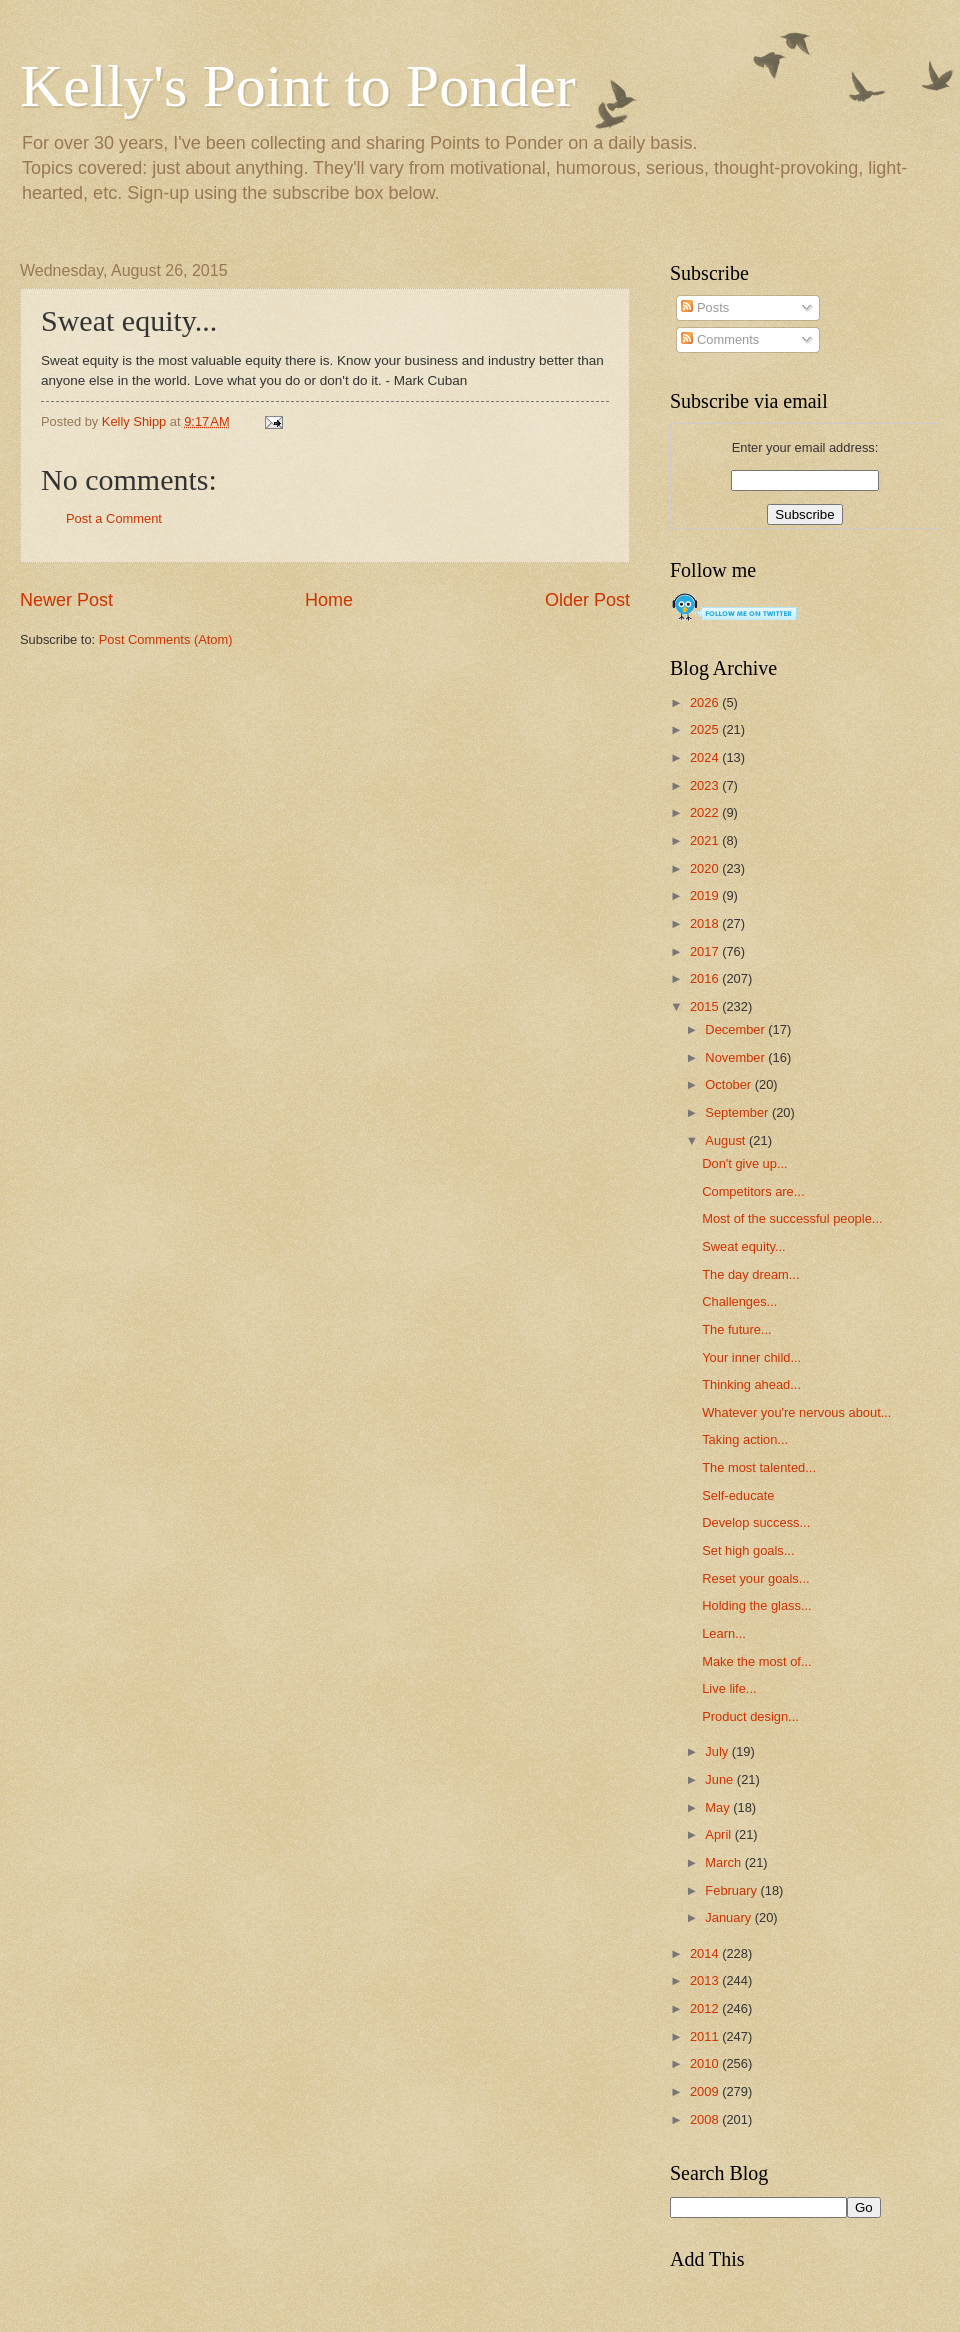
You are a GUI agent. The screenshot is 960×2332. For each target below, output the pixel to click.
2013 (706, 1980)
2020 (706, 868)
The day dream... (750, 1274)
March (724, 1862)
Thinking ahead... (751, 1384)
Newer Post (66, 600)
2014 (706, 1953)
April (719, 1834)
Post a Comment (114, 518)
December (736, 1029)
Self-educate (738, 1495)
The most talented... (759, 1467)
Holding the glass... (757, 1605)
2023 (706, 785)
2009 (706, 2091)
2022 (706, 812)
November (736, 1057)
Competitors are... (753, 1191)
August (727, 1140)
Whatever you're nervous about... (796, 1412)
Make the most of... (756, 1661)
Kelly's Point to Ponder (298, 86)
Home (329, 600)
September (738, 1112)
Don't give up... (744, 1163)
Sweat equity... (744, 1246)
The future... (736, 1329)
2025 (706, 729)
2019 (706, 895)
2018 (706, 923)
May (719, 1807)
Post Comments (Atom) (166, 639)
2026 (706, 702)
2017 (706, 951)
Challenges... (739, 1301)
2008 (706, 2119)
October (729, 1084)
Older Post (587, 600)
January (729, 1917)
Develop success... (756, 1522)
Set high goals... (748, 1550)
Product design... (750, 1716)
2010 (706, 2063)
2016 (706, 978)
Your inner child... (751, 1357)
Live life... (729, 1688)
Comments (720, 339)
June (721, 1779)
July (718, 1751)
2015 (706, 1006)
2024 (706, 757)
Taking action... (745, 1439)
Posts (705, 307)
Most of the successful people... (792, 1218)
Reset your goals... (755, 1578)
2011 (706, 2036)
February (732, 1890)
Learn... (724, 1633)
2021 (706, 840)
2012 (706, 2008)
